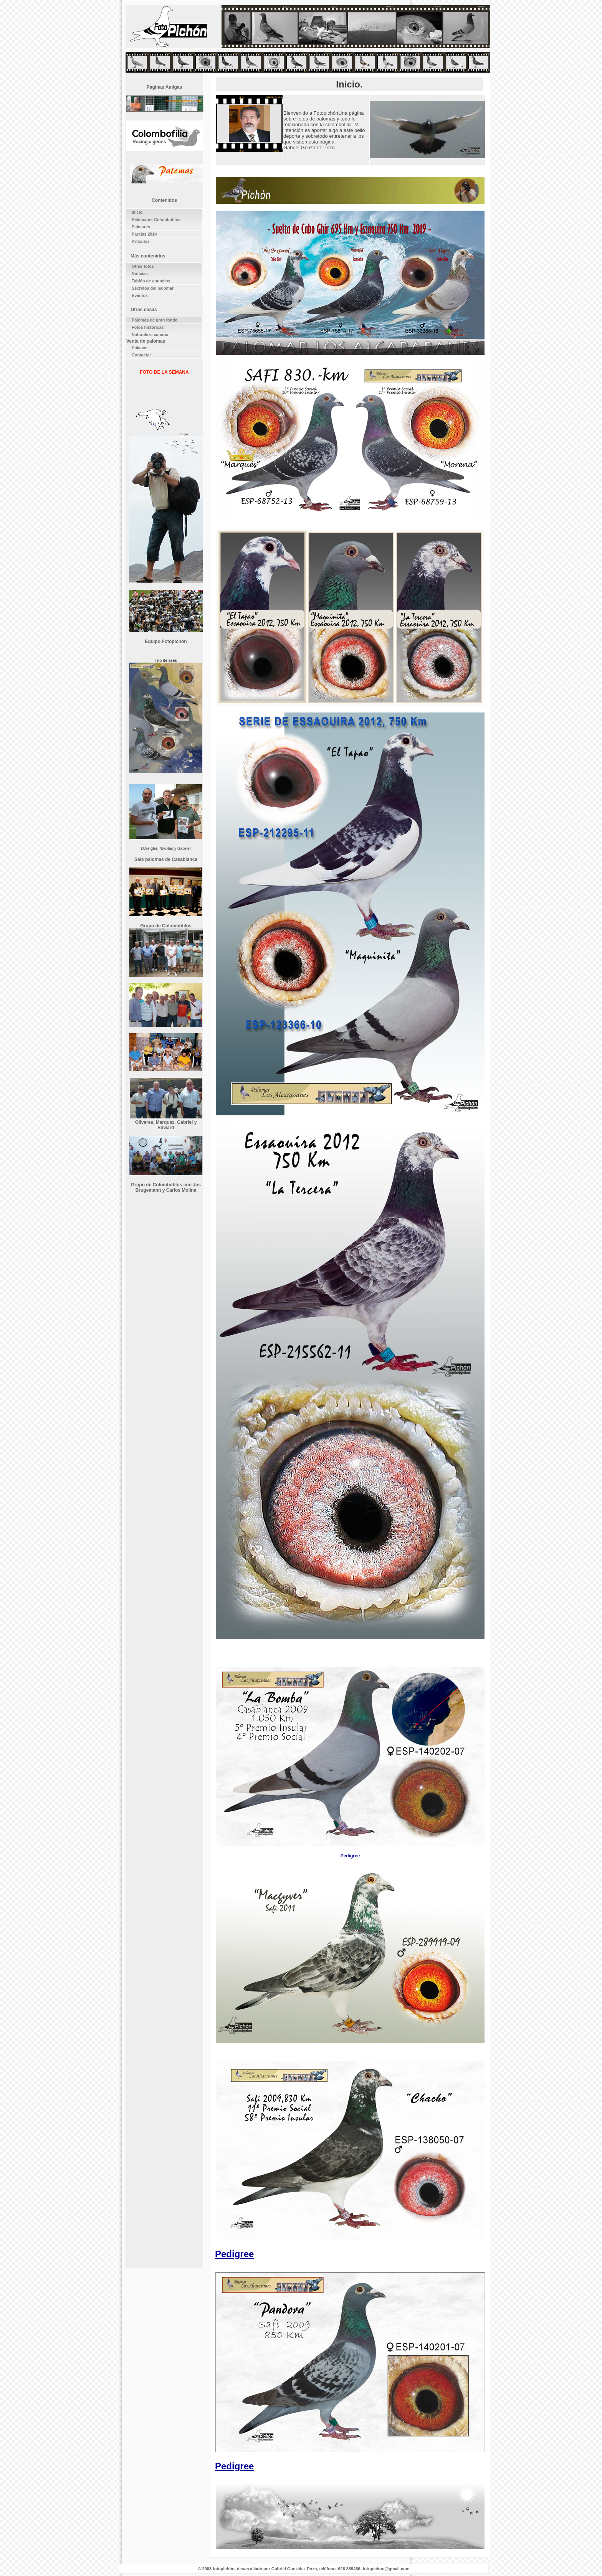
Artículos (141, 241)
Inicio (137, 212)
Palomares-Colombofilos (156, 219)
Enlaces (139, 347)
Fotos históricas (148, 327)
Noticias (140, 273)
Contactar (141, 355)
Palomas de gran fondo (154, 320)
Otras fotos (143, 266)
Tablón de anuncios (151, 281)
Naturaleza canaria (150, 334)
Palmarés (141, 226)
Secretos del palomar (153, 288)
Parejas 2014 (144, 234)
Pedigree (350, 1856)
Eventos (140, 295)
